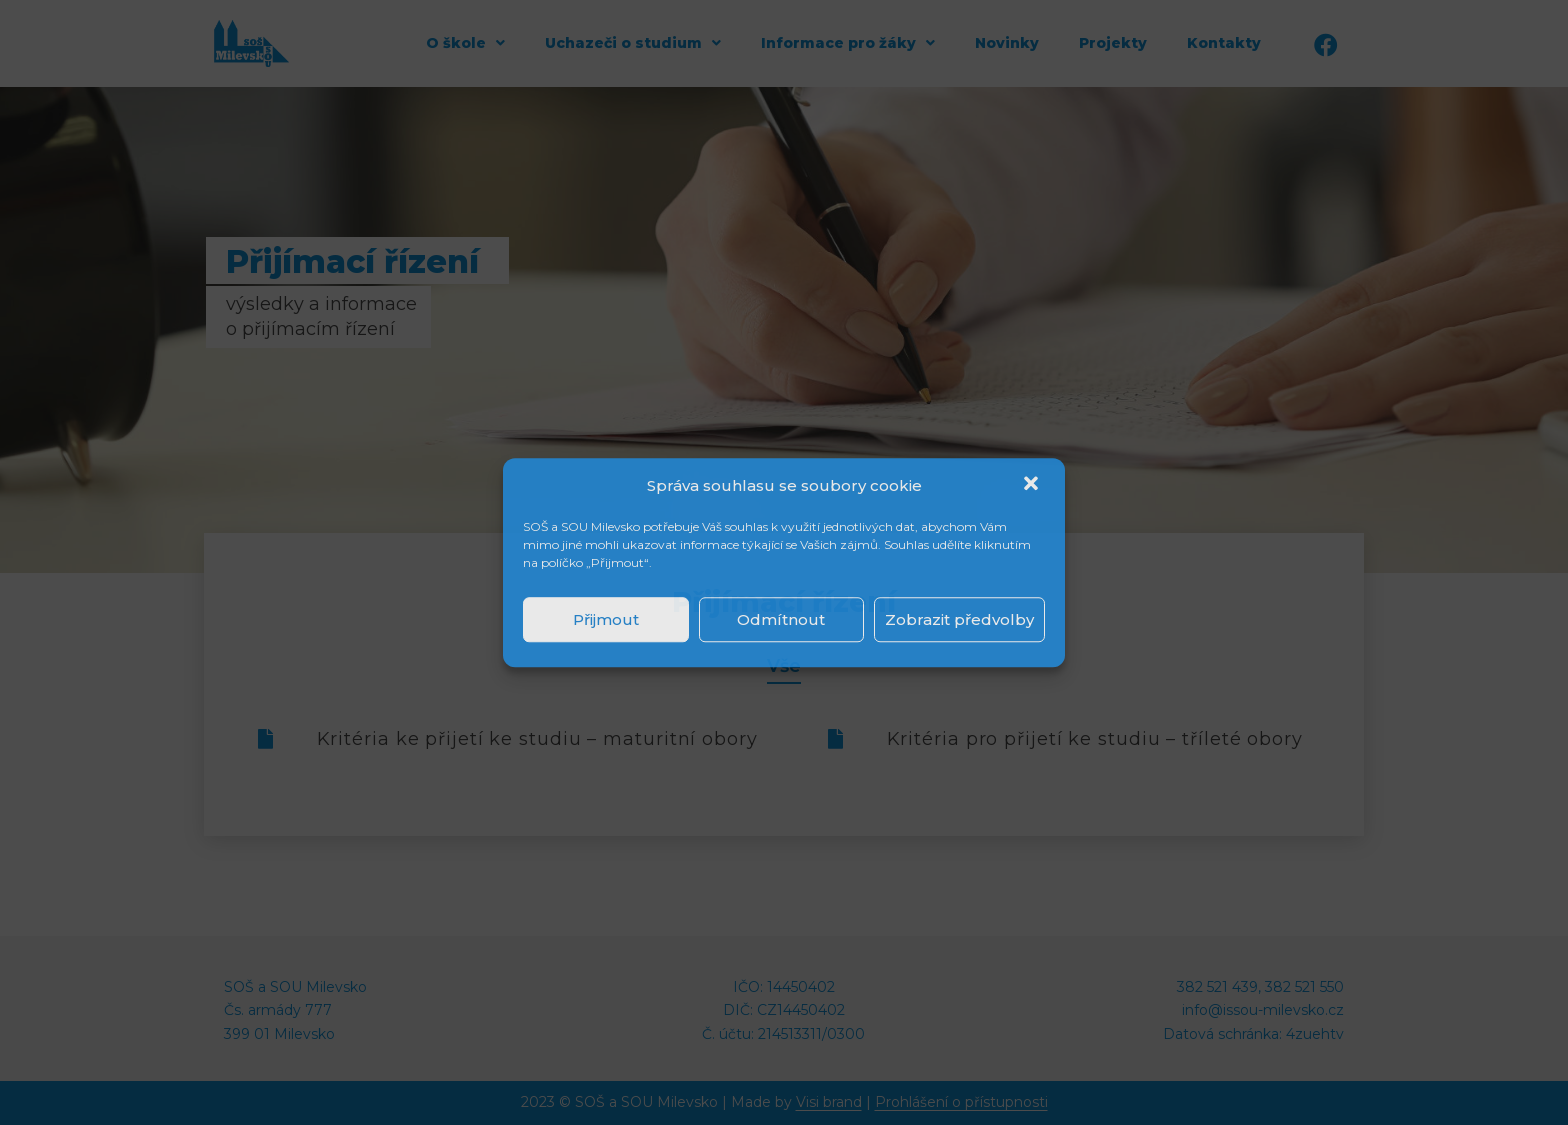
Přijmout (606, 619)
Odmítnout (781, 619)
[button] (1033, 486)
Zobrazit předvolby (959, 619)
